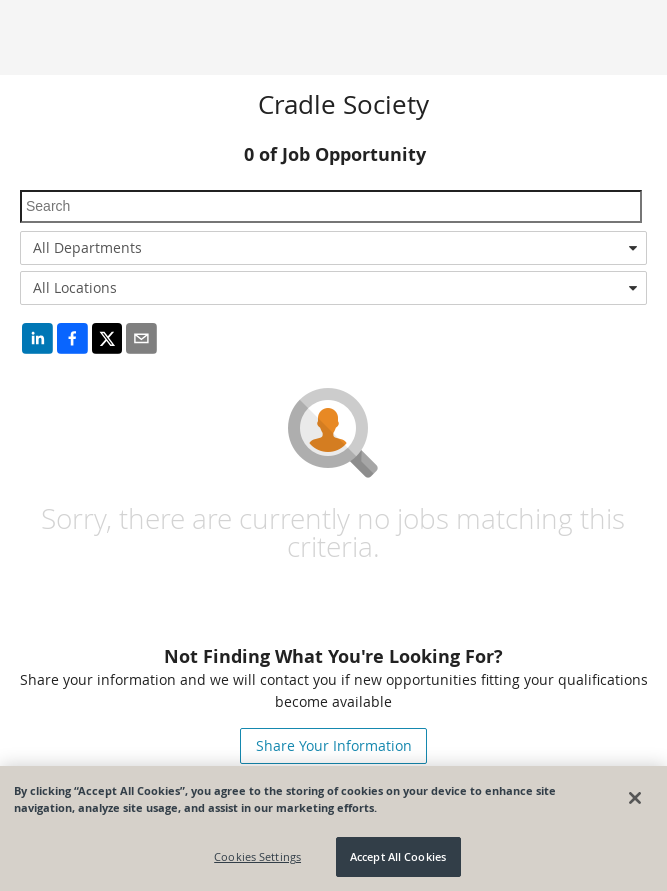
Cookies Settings (257, 856)
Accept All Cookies (398, 856)
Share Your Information (334, 745)
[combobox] (333, 248)
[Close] (635, 798)
